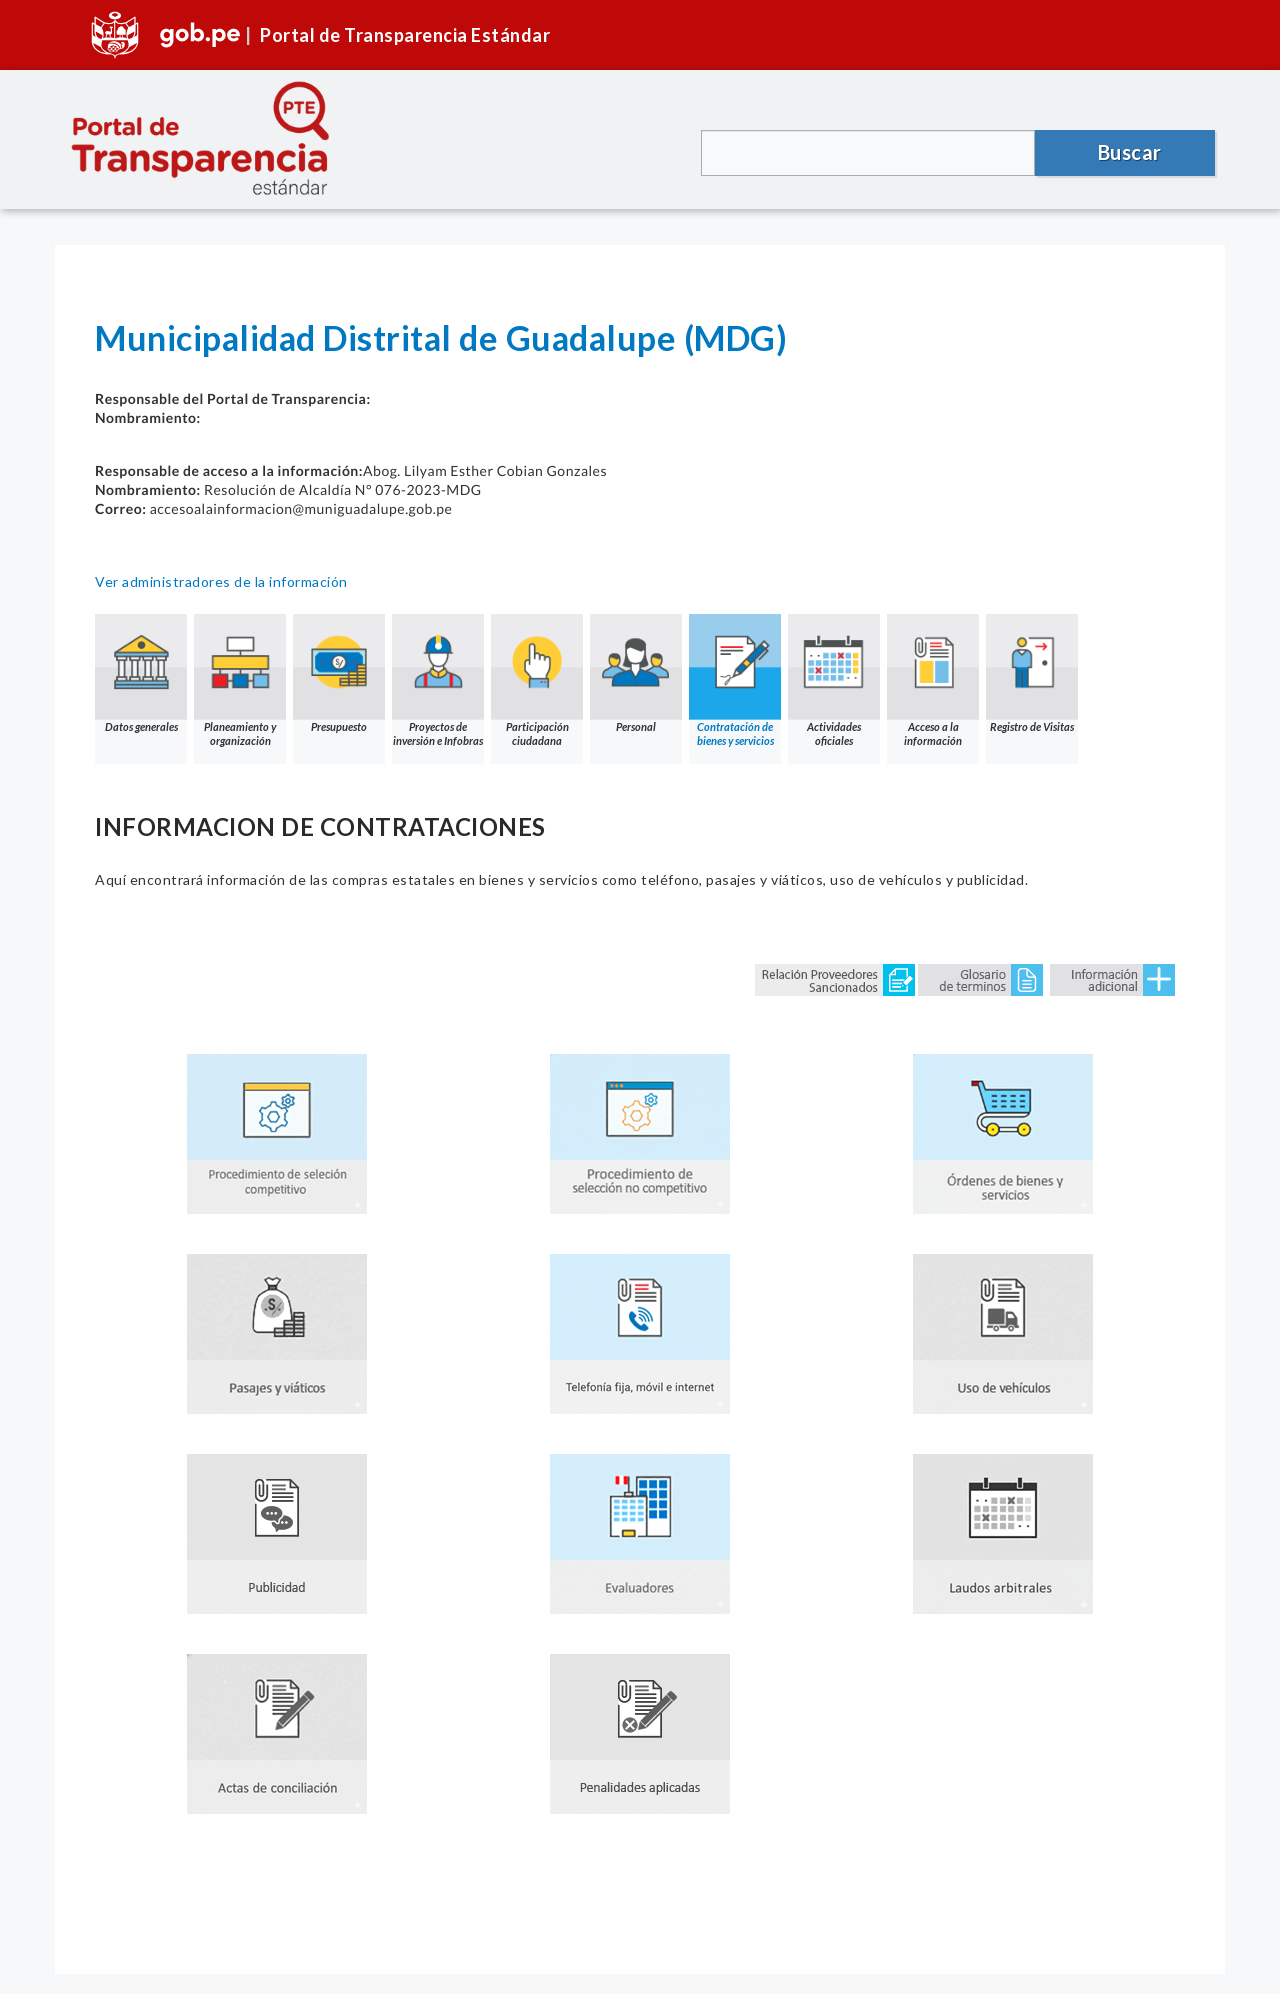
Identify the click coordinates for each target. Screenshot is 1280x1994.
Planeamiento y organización (240, 680)
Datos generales (141, 673)
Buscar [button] (1130, 152)
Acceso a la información (933, 680)
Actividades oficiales (834, 680)
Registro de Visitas (1032, 673)
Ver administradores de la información (221, 581)
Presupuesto (339, 673)
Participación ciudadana (537, 680)
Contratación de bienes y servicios (735, 680)
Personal (636, 673)
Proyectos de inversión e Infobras (438, 680)
